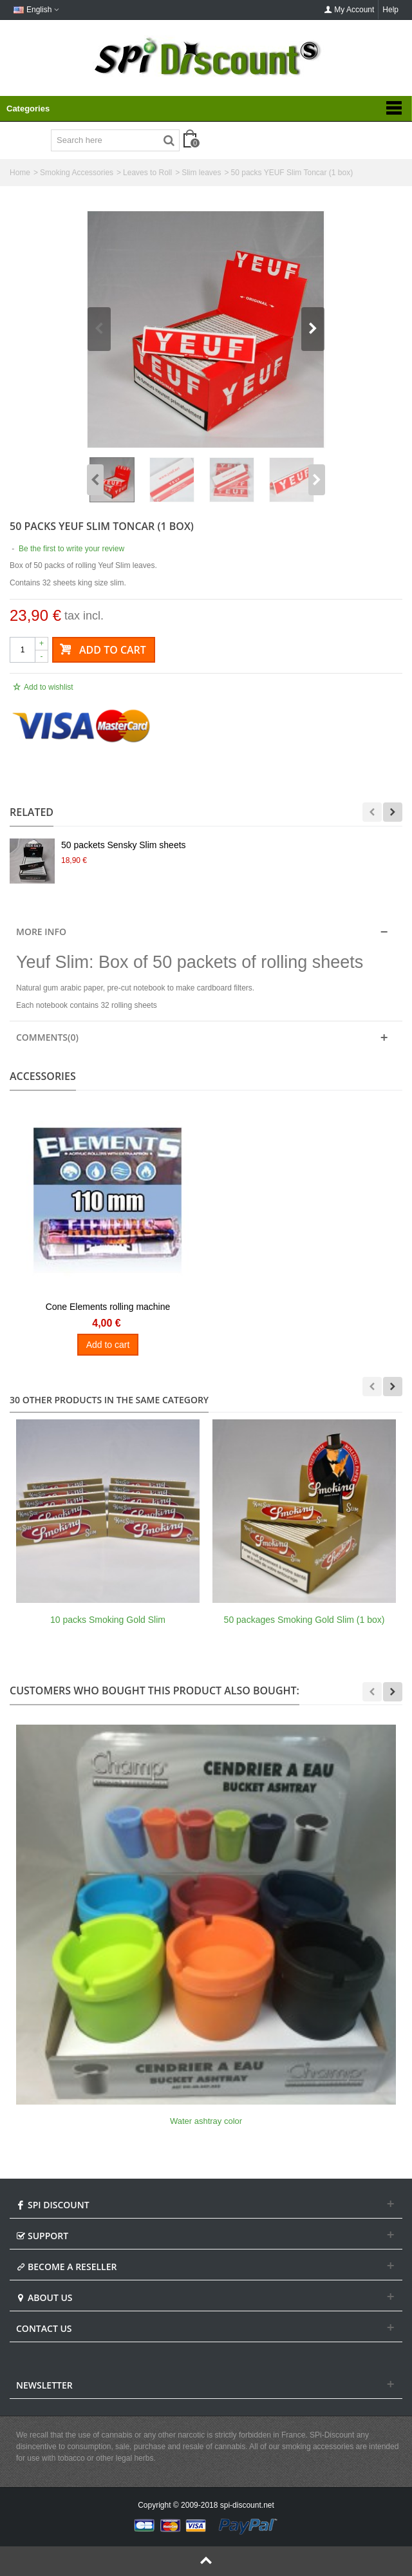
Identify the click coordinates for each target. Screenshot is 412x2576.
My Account (349, 9)
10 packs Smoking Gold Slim (107, 1620)
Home (20, 172)
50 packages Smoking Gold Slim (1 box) (304, 1620)
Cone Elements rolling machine (108, 1307)
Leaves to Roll (147, 172)
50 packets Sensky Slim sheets (123, 845)
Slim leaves (201, 172)
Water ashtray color (206, 2121)
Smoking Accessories (76, 172)
